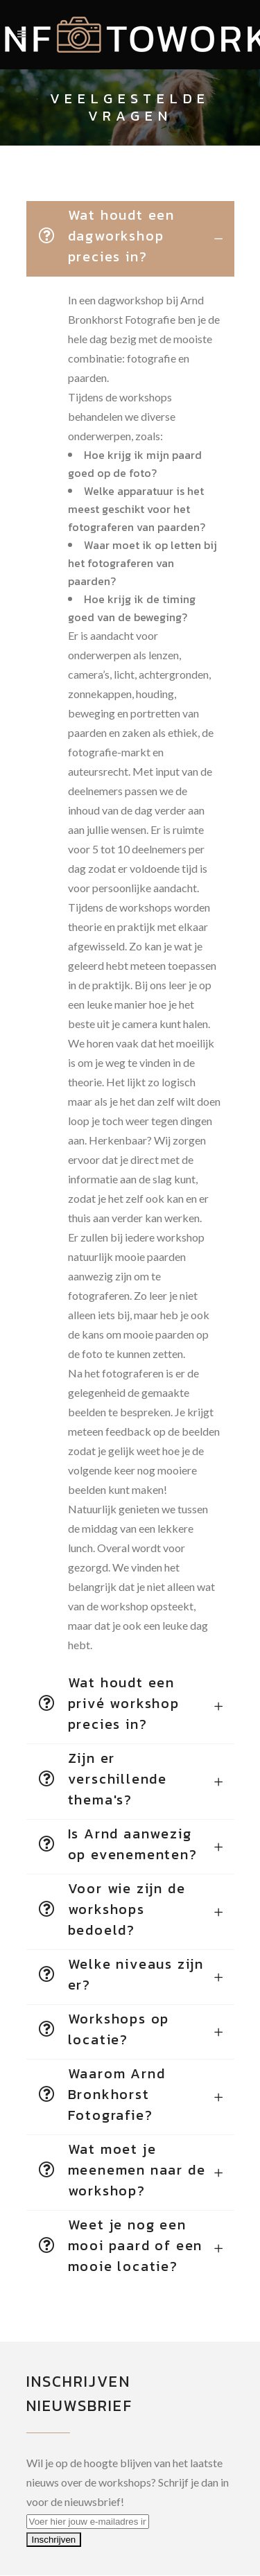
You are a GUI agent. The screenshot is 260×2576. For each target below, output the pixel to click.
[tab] (130, 239)
